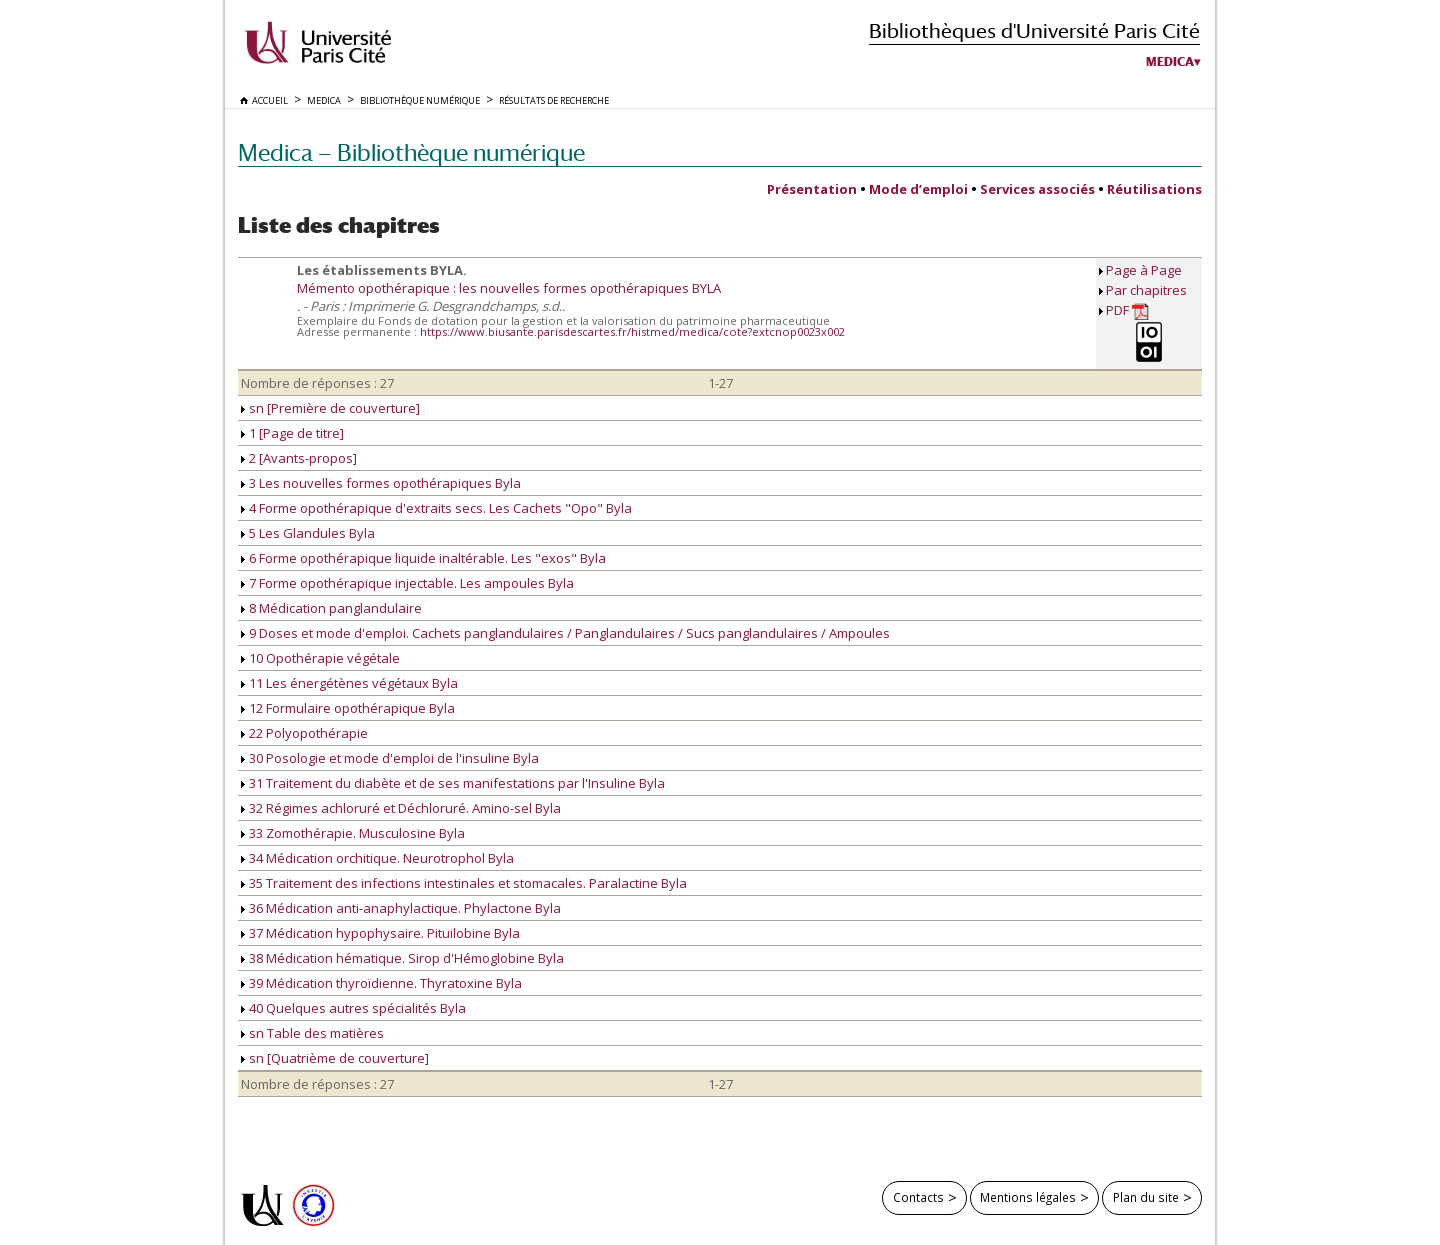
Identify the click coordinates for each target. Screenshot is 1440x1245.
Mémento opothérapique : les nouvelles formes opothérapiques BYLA (509, 288)
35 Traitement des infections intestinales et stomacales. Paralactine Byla (464, 883)
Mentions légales (1028, 1197)
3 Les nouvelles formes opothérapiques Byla (381, 483)
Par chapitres (1146, 290)
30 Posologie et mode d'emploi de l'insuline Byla (390, 758)
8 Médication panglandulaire (331, 608)
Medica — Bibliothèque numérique (411, 152)
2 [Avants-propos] (299, 458)
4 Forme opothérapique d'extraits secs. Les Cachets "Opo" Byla (436, 508)
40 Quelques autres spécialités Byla (353, 1008)
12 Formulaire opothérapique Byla (348, 708)
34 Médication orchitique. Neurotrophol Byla (377, 858)
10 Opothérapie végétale (320, 658)
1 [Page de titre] (292, 433)
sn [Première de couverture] (330, 408)
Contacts (918, 1197)
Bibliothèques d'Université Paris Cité (1034, 30)
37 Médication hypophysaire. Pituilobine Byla (380, 933)
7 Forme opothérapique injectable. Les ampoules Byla (407, 583)
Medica (1170, 62)
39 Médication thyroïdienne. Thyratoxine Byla (381, 983)
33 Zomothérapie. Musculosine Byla (353, 833)
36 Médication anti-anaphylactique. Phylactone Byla (401, 908)
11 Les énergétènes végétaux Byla (349, 683)
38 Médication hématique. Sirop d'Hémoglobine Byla (402, 958)
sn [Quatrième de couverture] (335, 1058)
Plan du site (1146, 1197)
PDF (1127, 310)
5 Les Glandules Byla (308, 533)
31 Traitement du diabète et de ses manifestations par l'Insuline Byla (453, 783)
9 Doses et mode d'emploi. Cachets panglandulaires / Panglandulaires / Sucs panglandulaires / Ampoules (565, 633)
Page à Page (1144, 270)
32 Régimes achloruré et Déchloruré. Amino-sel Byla (401, 808)
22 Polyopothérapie (304, 733)
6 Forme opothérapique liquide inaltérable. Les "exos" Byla (423, 558)
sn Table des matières (312, 1033)
